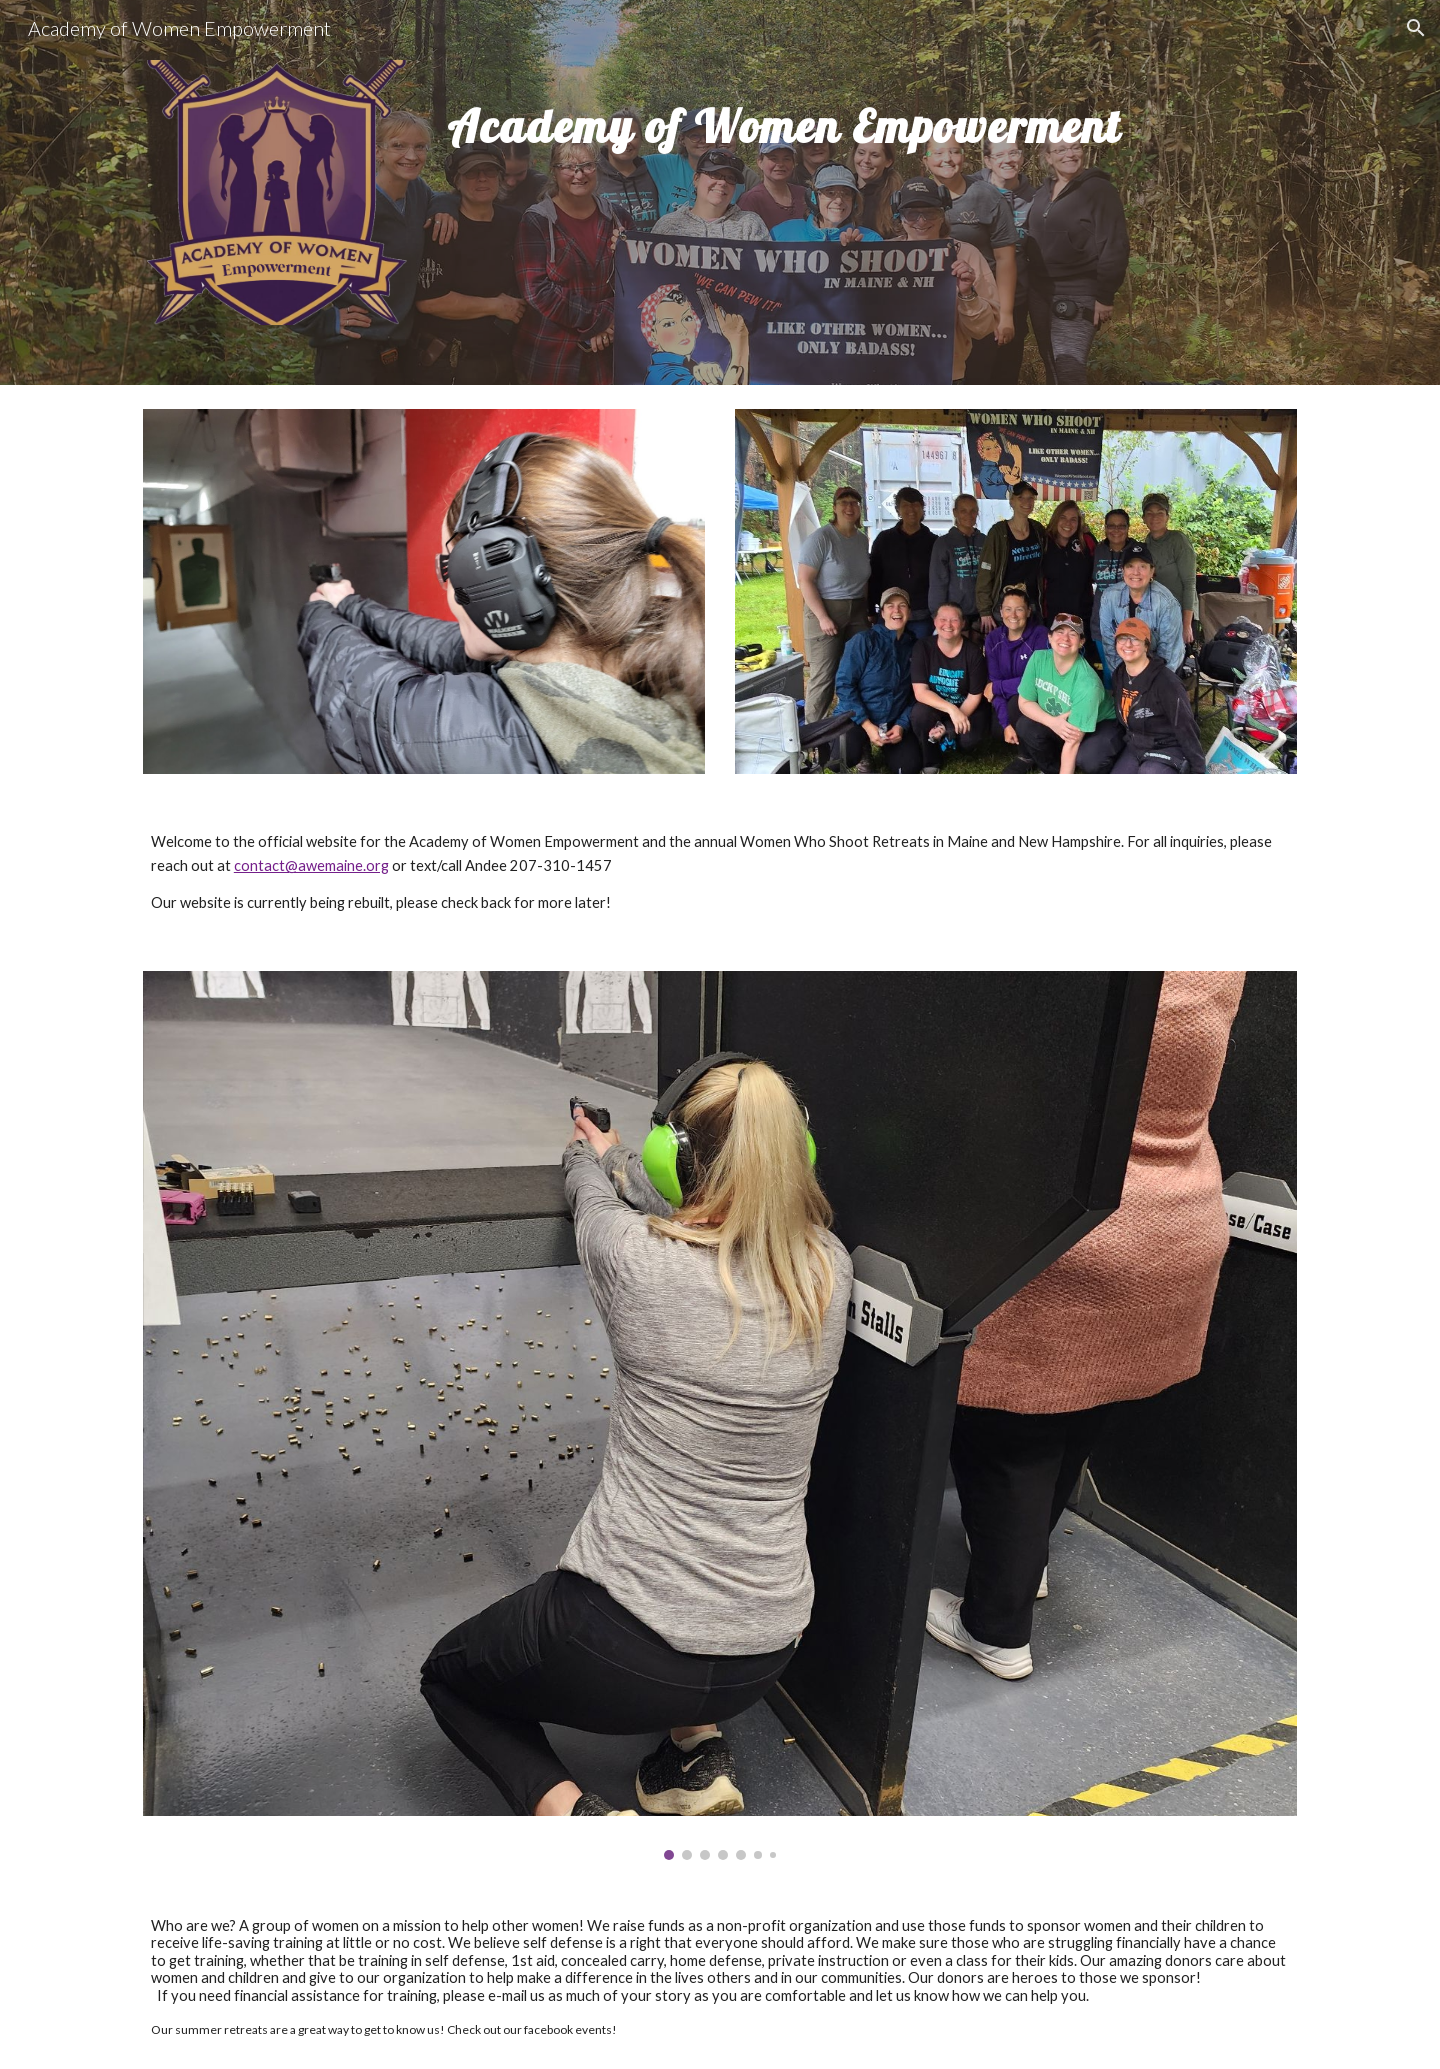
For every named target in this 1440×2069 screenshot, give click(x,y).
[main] (868, 173)
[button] (1416, 28)
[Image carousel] (720, 1415)
